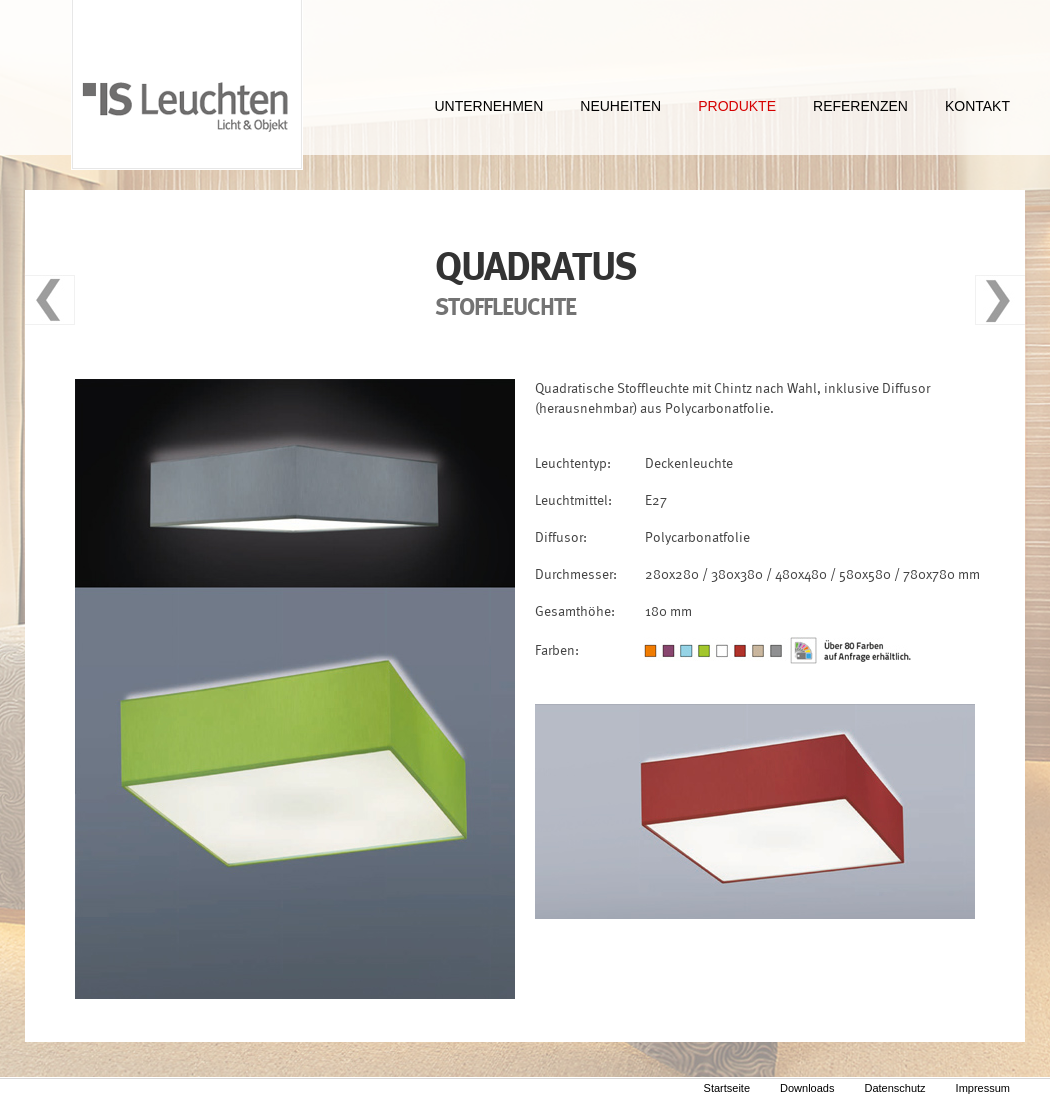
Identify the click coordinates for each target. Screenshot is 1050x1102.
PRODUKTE (737, 106)
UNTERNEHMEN (488, 106)
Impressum (983, 1088)
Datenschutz (894, 1088)
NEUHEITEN (620, 106)
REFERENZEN (860, 106)
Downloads (807, 1088)
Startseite (727, 1088)
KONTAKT (977, 106)
